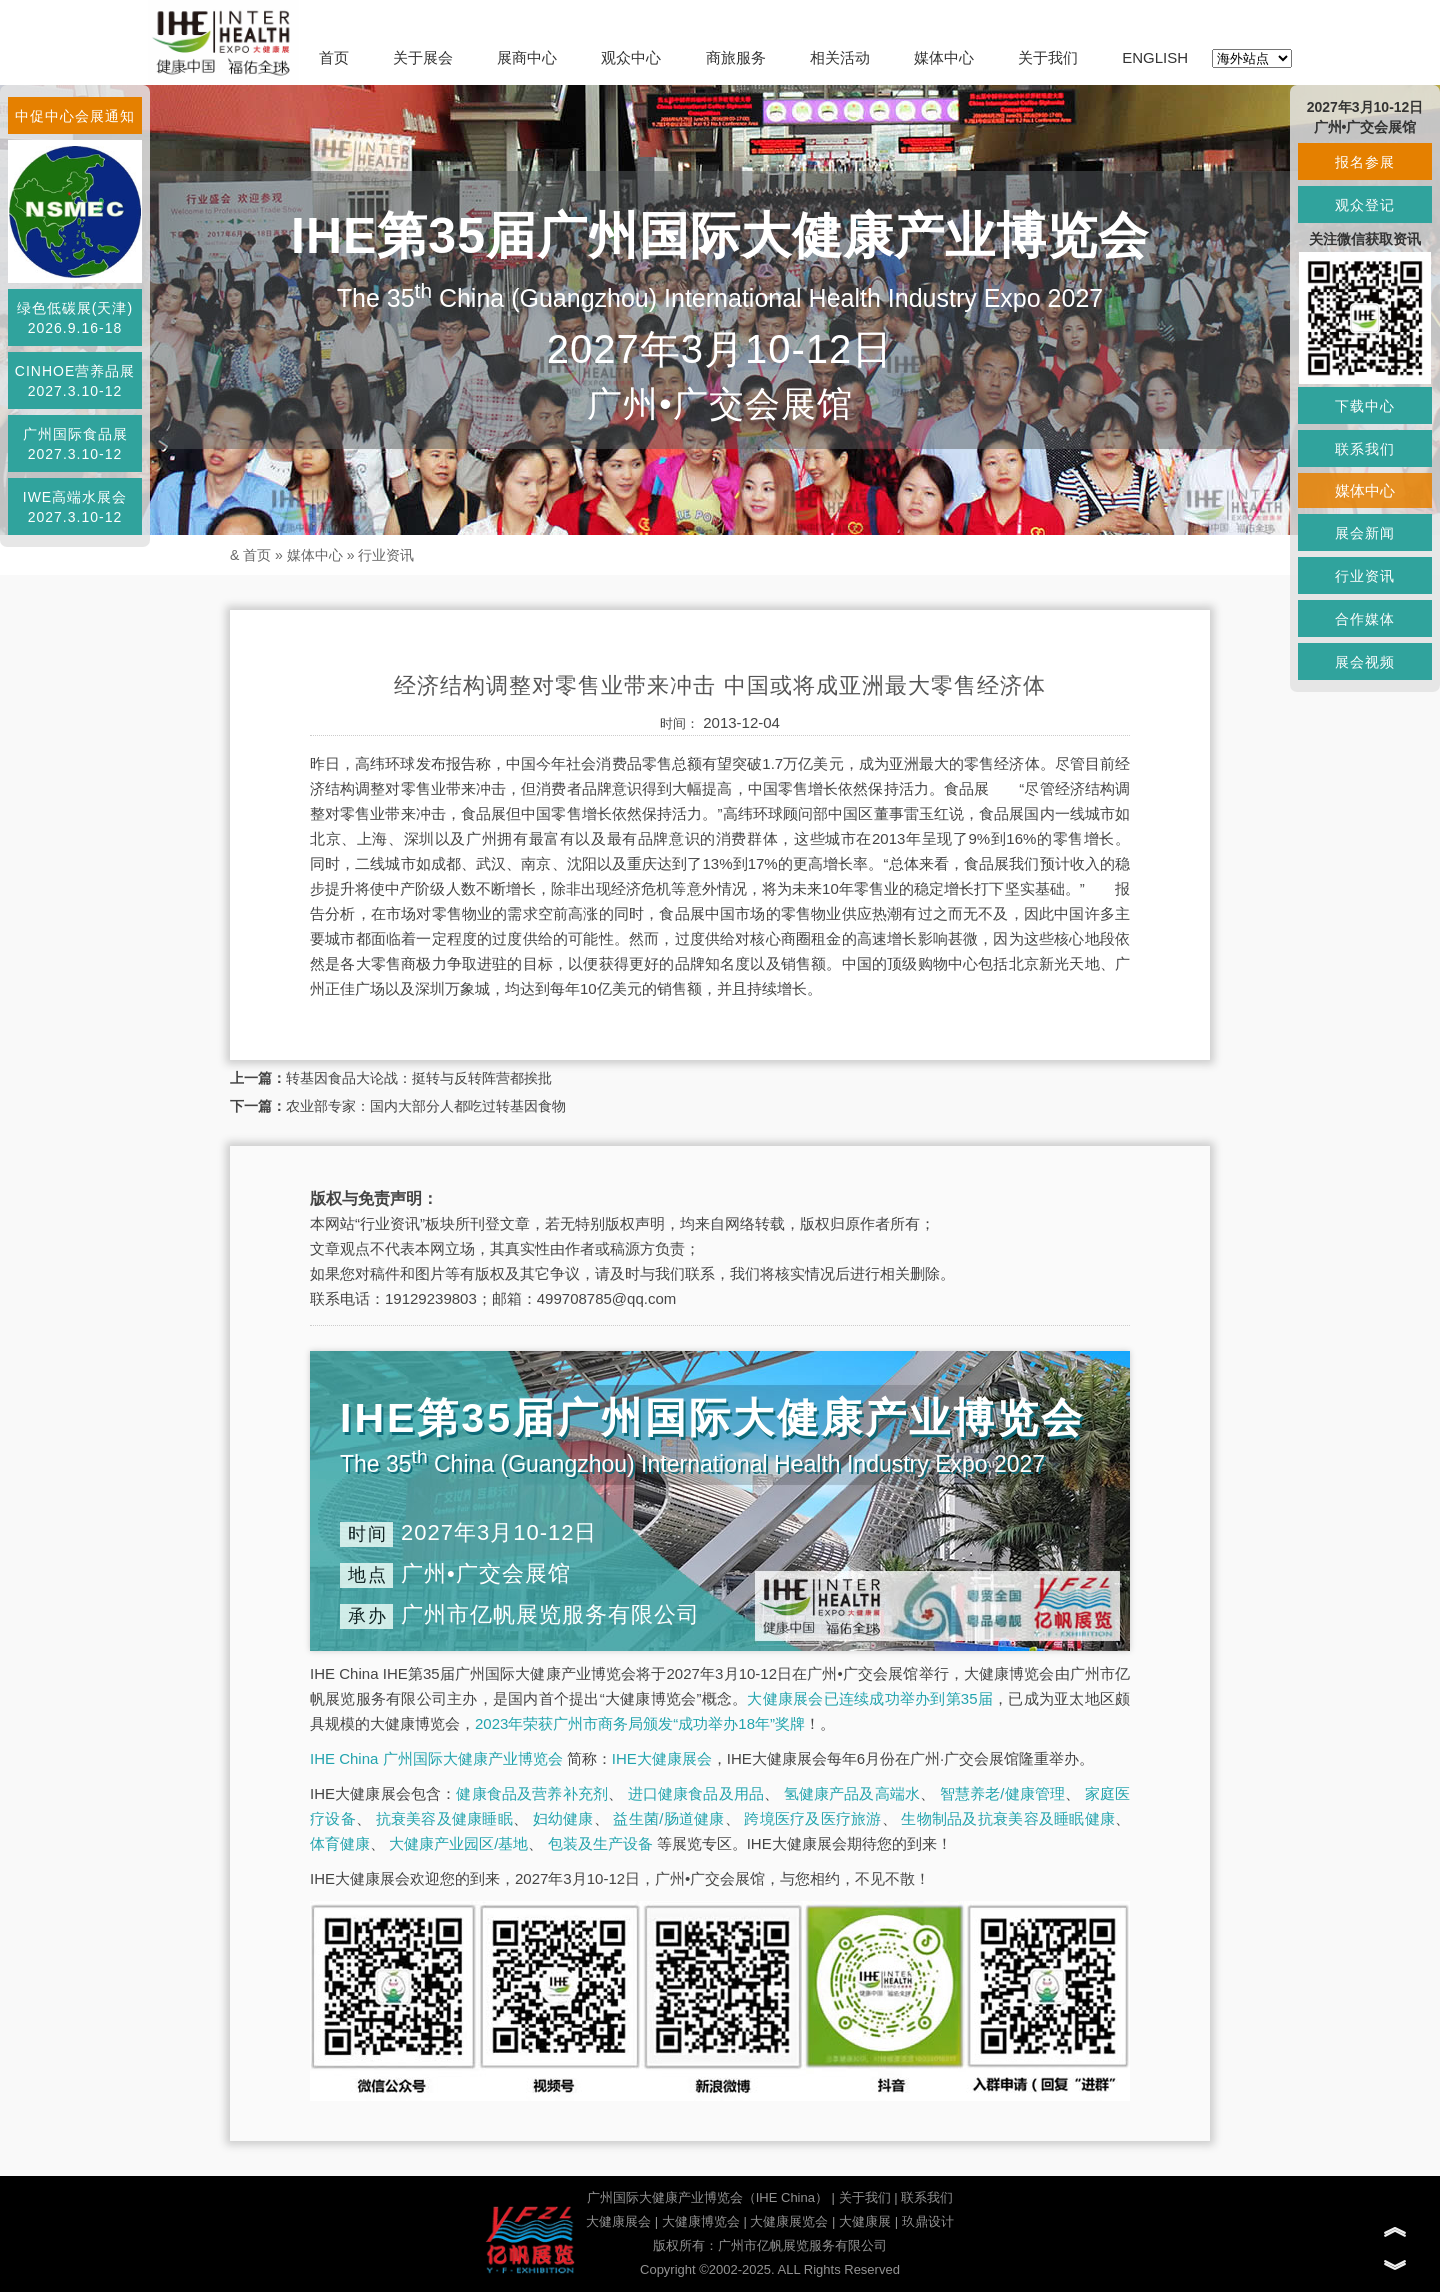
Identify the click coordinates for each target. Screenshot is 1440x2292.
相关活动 (840, 57)
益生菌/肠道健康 (668, 1818)
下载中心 (1365, 406)
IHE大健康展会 (662, 1758)
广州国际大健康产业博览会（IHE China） (707, 2197)
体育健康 (340, 1843)
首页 (334, 57)
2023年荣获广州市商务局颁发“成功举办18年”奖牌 (640, 1723)
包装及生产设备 (600, 1843)
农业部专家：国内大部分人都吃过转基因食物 (426, 1106)
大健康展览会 (789, 2221)
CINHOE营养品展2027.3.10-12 (75, 381)
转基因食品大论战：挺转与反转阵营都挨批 (419, 1078)
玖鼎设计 (928, 2221)
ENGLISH (1155, 57)
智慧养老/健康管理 (1003, 1793)
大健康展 (865, 2221)
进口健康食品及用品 (696, 1793)
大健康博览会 (701, 2221)
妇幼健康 (563, 1818)
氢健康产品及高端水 (852, 1793)
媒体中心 (944, 57)
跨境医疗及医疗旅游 (812, 1818)
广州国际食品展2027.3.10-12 (75, 444)
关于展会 (423, 57)
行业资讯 (386, 555)
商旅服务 (736, 57)
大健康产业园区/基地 (458, 1843)
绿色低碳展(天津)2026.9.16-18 (75, 318)
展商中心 (527, 57)
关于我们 (1048, 57)
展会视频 (1365, 662)
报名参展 (1365, 162)
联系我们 (927, 2197)
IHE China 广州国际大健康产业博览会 (436, 1758)
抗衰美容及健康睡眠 (444, 1818)
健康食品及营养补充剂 (532, 1793)
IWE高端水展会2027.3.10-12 (75, 507)
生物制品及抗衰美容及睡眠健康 (1008, 1818)
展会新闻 (1365, 533)
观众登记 (1365, 205)
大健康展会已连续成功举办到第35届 (870, 1698)
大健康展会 (618, 2221)
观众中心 (631, 57)
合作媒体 (1365, 619)
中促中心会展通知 (75, 116)
